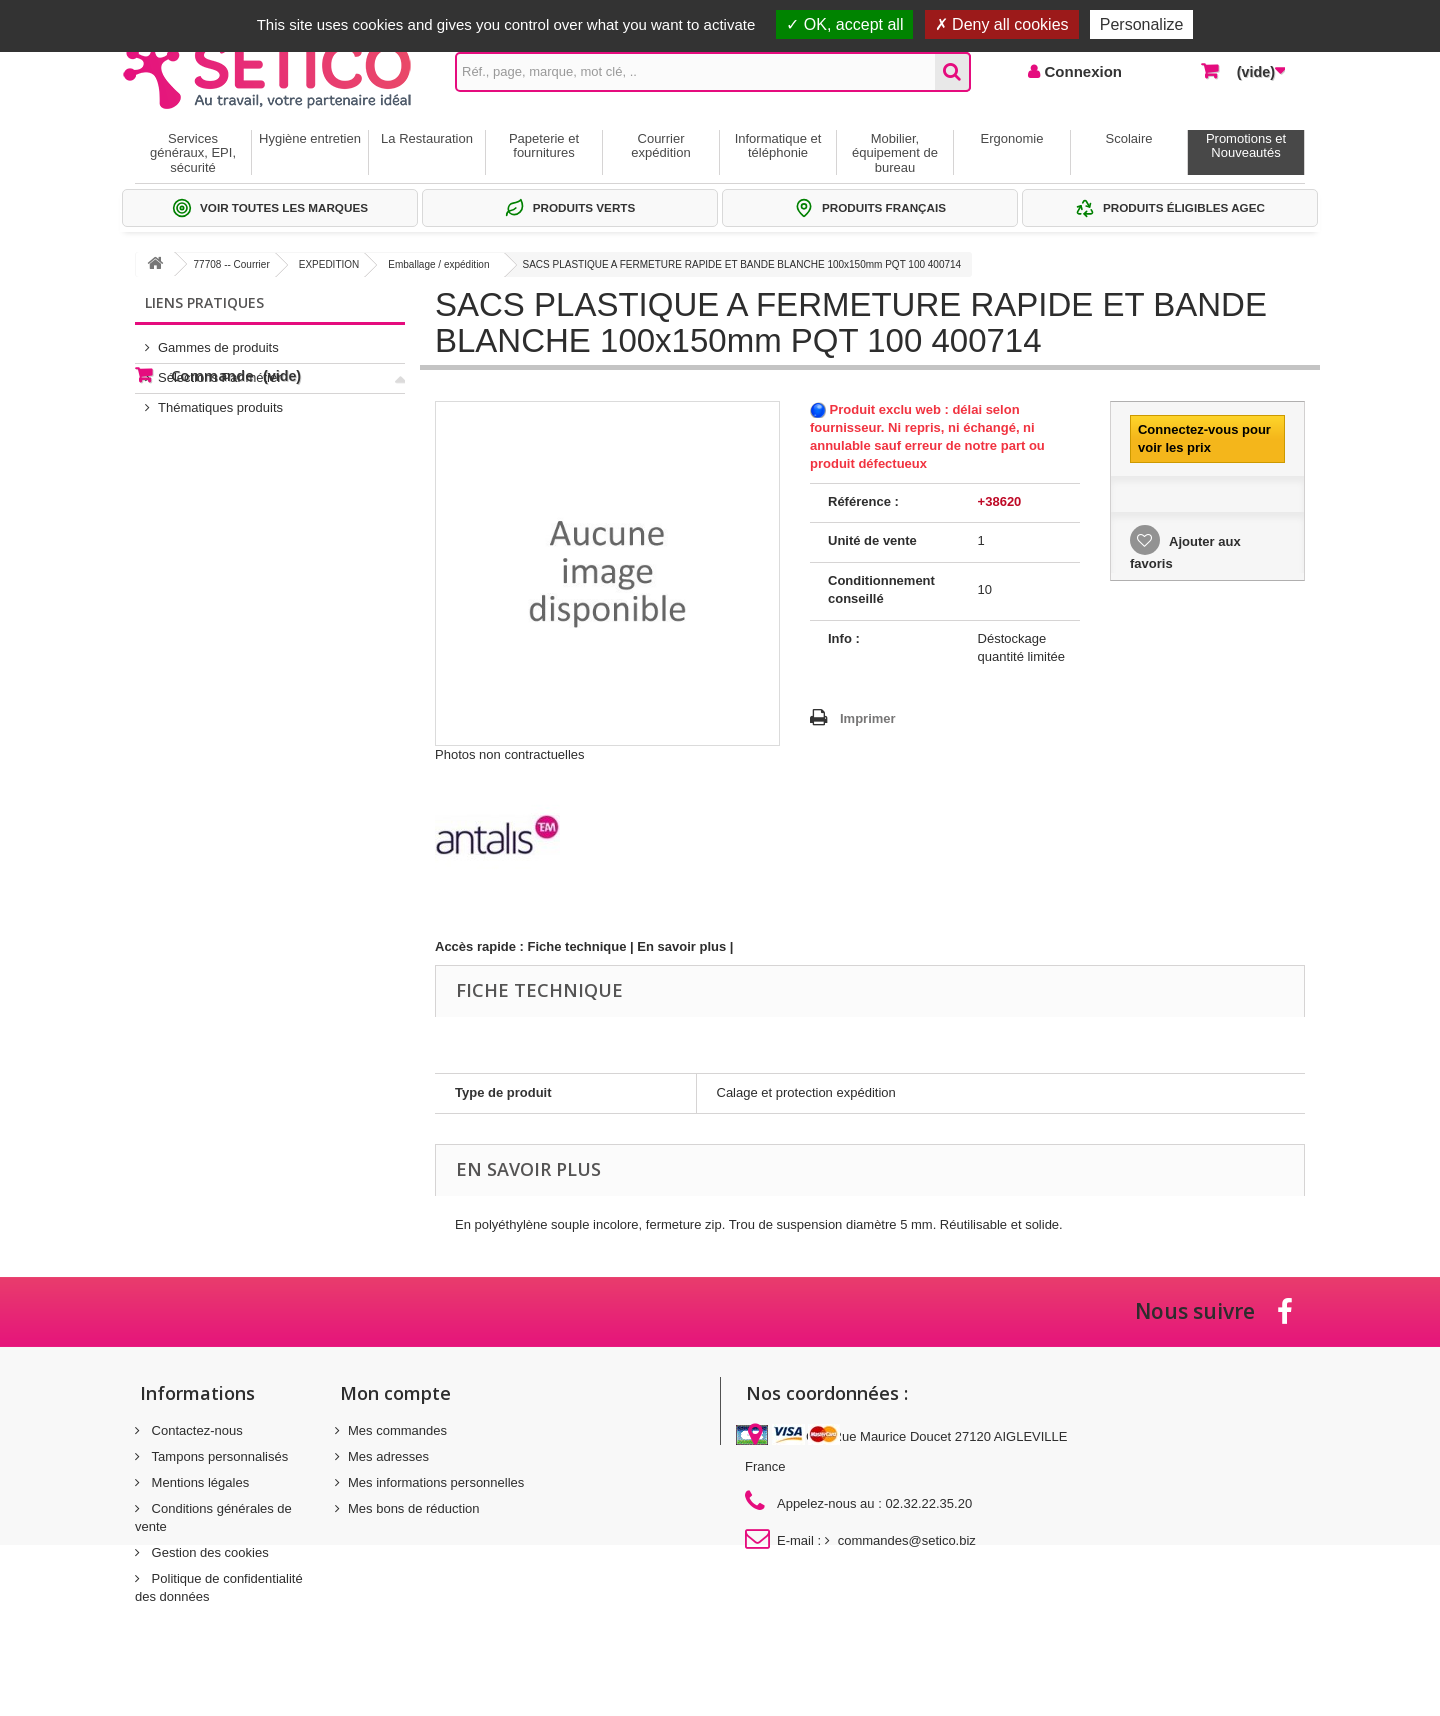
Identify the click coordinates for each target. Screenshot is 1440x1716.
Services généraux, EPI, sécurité (193, 153)
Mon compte (395, 1393)
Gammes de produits (218, 339)
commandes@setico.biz (907, 1540)
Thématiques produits (220, 399)
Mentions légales (198, 1482)
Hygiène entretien (310, 138)
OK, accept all (844, 24)
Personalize (1142, 24)
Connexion (1081, 71)
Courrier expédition (660, 145)
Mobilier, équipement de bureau (895, 153)
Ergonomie (1012, 138)
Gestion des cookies (208, 1552)
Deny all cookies (1002, 24)
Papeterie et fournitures (544, 145)
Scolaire (1129, 138)
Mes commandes (397, 1430)
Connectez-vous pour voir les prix (1204, 438)
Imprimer (868, 718)
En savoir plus (681, 946)
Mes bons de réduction (414, 1508)
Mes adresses (388, 1456)
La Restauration (427, 138)
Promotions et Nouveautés (1246, 145)
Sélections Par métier (220, 369)
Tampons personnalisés (218, 1456)
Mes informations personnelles (436, 1482)
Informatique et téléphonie (778, 145)
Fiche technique (577, 946)
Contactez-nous (195, 1430)
